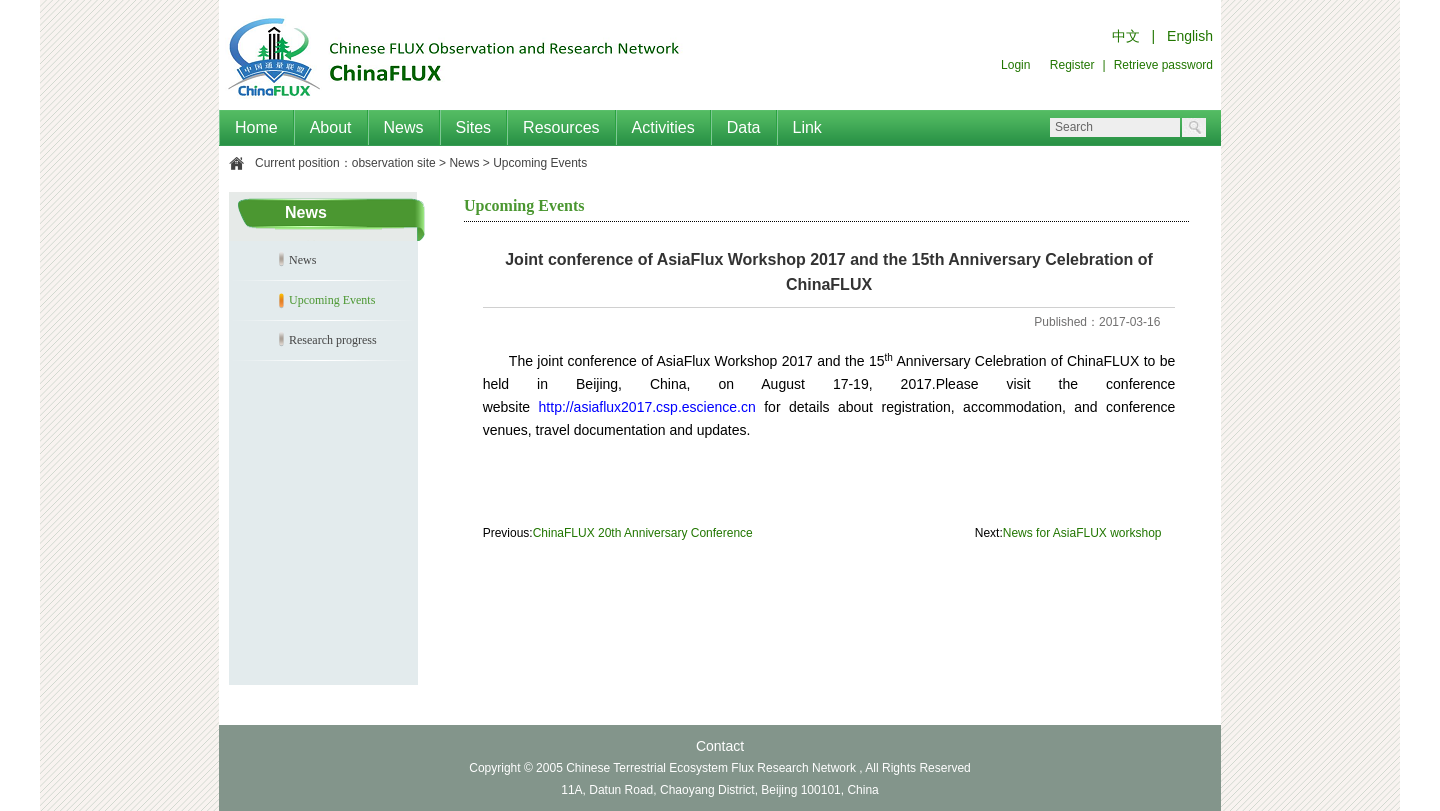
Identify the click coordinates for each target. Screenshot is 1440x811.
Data (744, 127)
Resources (561, 127)
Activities (663, 127)
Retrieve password (1163, 65)
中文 (1126, 36)
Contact (720, 746)
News (404, 127)
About (331, 127)
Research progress (333, 340)
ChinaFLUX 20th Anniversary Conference (643, 533)
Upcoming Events (540, 163)
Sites (474, 127)
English (1190, 36)
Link (807, 127)
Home (256, 127)
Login (1015, 65)
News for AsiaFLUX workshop (1082, 533)
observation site (394, 163)
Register (1072, 65)
